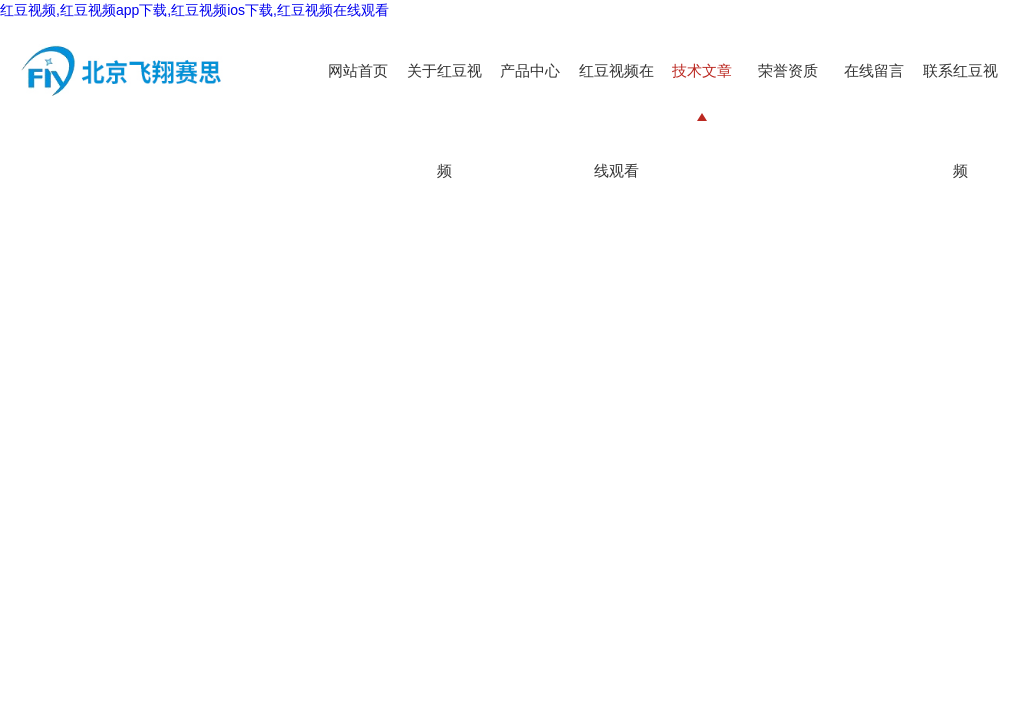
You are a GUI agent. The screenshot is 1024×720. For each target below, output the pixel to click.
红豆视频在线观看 (616, 120)
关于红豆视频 (444, 120)
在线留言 (874, 70)
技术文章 (702, 70)
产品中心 (530, 70)
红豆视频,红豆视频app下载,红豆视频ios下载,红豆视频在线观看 (194, 10)
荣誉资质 (788, 70)
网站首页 (358, 70)
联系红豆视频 (960, 120)
